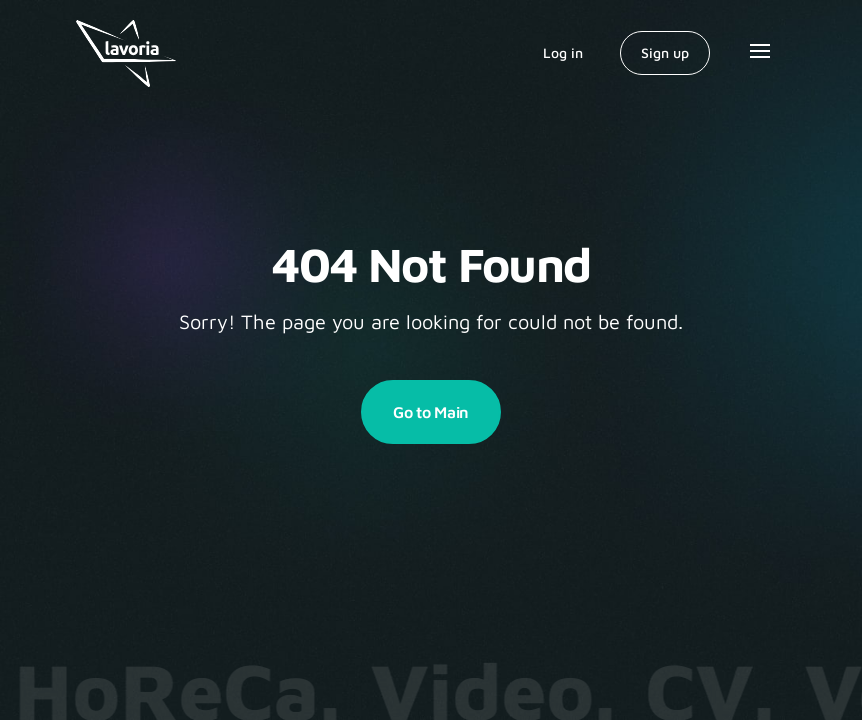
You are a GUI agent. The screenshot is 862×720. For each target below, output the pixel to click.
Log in (563, 52)
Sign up (665, 52)
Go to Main (431, 412)
